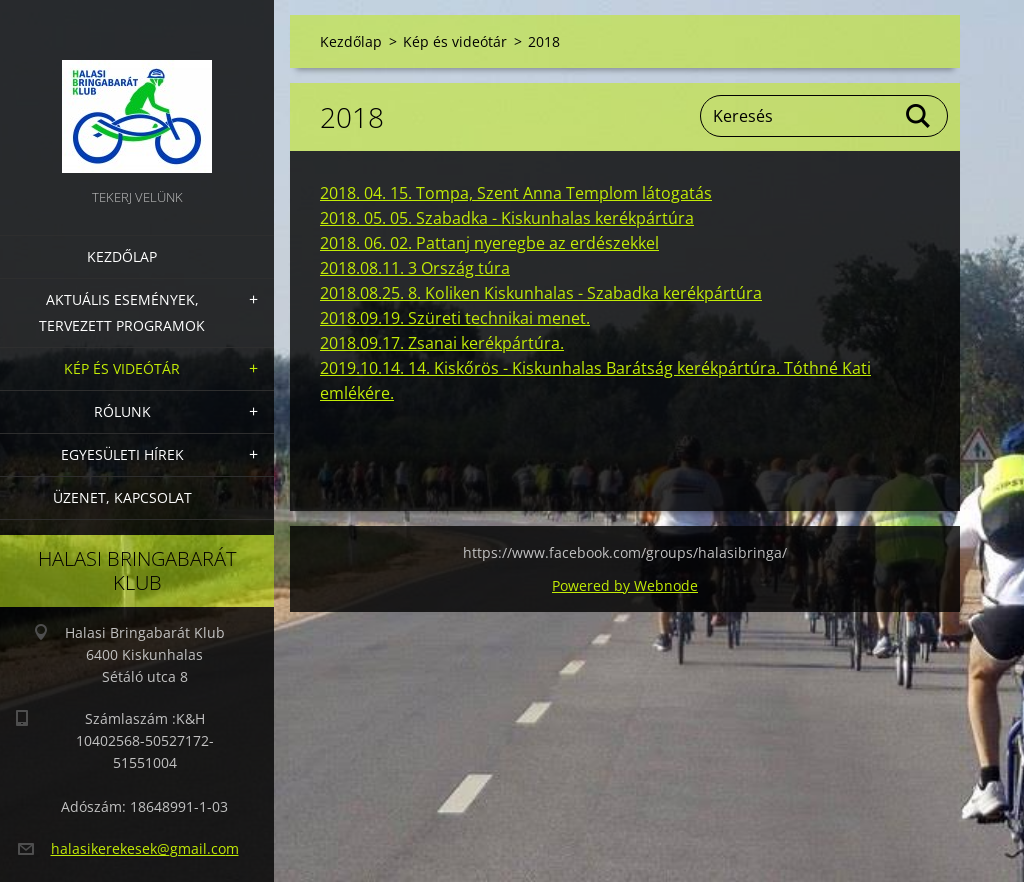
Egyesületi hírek (122, 454)
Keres (919, 116)
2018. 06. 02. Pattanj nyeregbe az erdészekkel (489, 243)
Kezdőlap (122, 256)
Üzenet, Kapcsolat (122, 497)
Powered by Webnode (625, 585)
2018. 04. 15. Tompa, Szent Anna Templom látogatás (516, 193)
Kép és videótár (122, 368)
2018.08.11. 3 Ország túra (415, 268)
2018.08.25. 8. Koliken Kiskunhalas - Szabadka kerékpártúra (541, 293)
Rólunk (122, 411)
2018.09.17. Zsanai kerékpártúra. (442, 343)
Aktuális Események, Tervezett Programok (122, 312)
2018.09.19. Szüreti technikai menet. (455, 318)
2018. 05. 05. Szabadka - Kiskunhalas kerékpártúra (507, 218)
